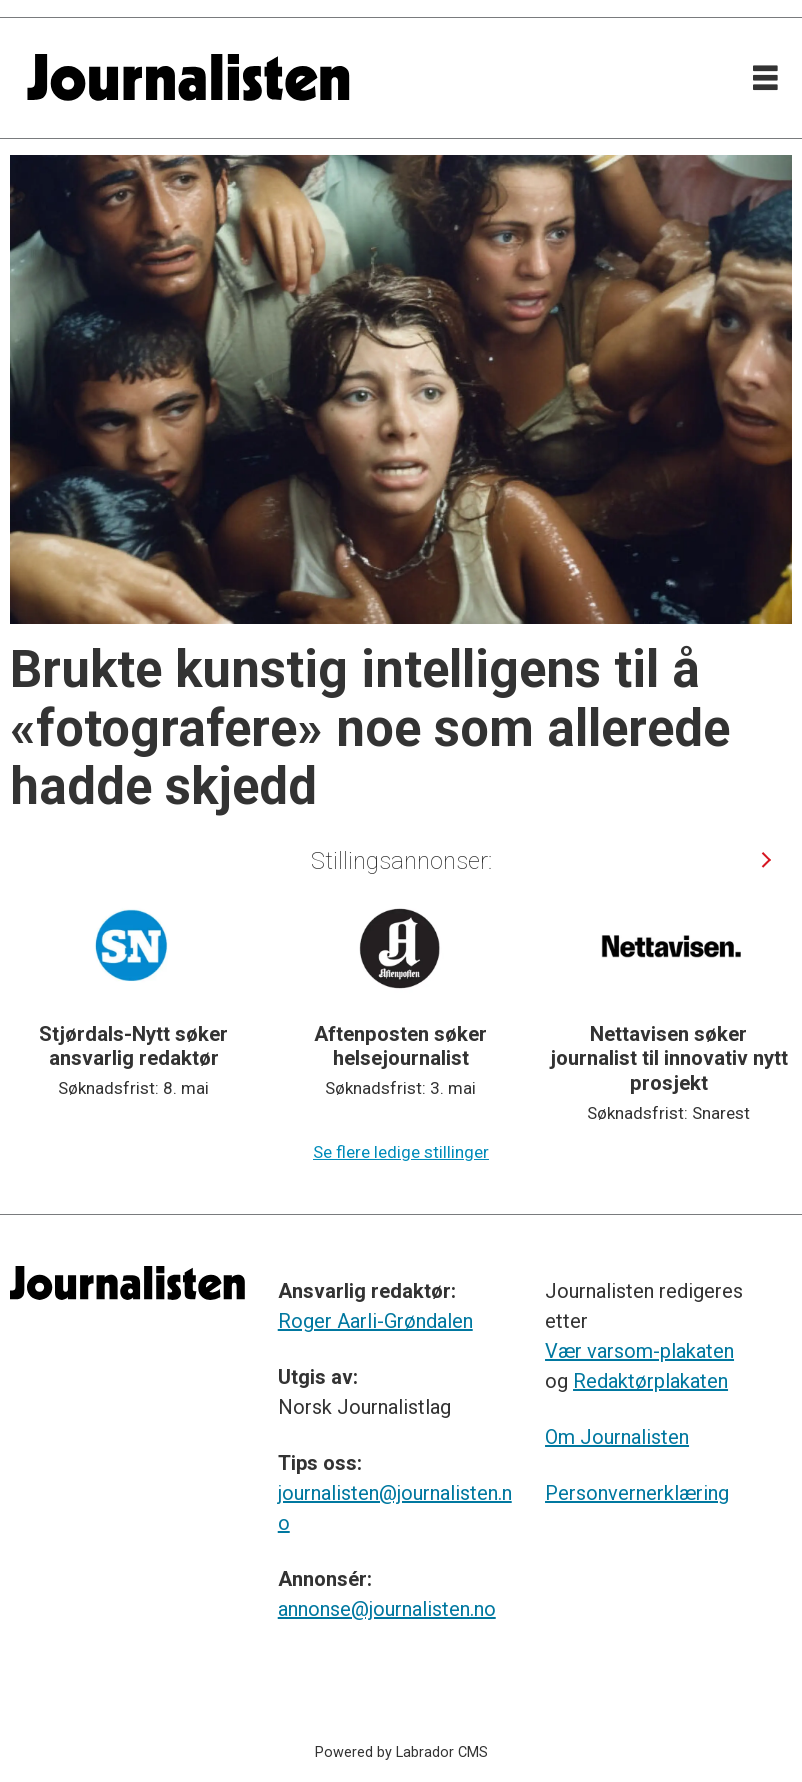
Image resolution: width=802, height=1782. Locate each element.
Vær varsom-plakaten (639, 1351)
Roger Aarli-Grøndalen (375, 1321)
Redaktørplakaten (650, 1381)
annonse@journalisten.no (387, 1609)
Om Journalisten (617, 1437)
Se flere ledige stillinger (401, 1152)
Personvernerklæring (637, 1493)
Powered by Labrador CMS (401, 1752)
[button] (765, 860)
